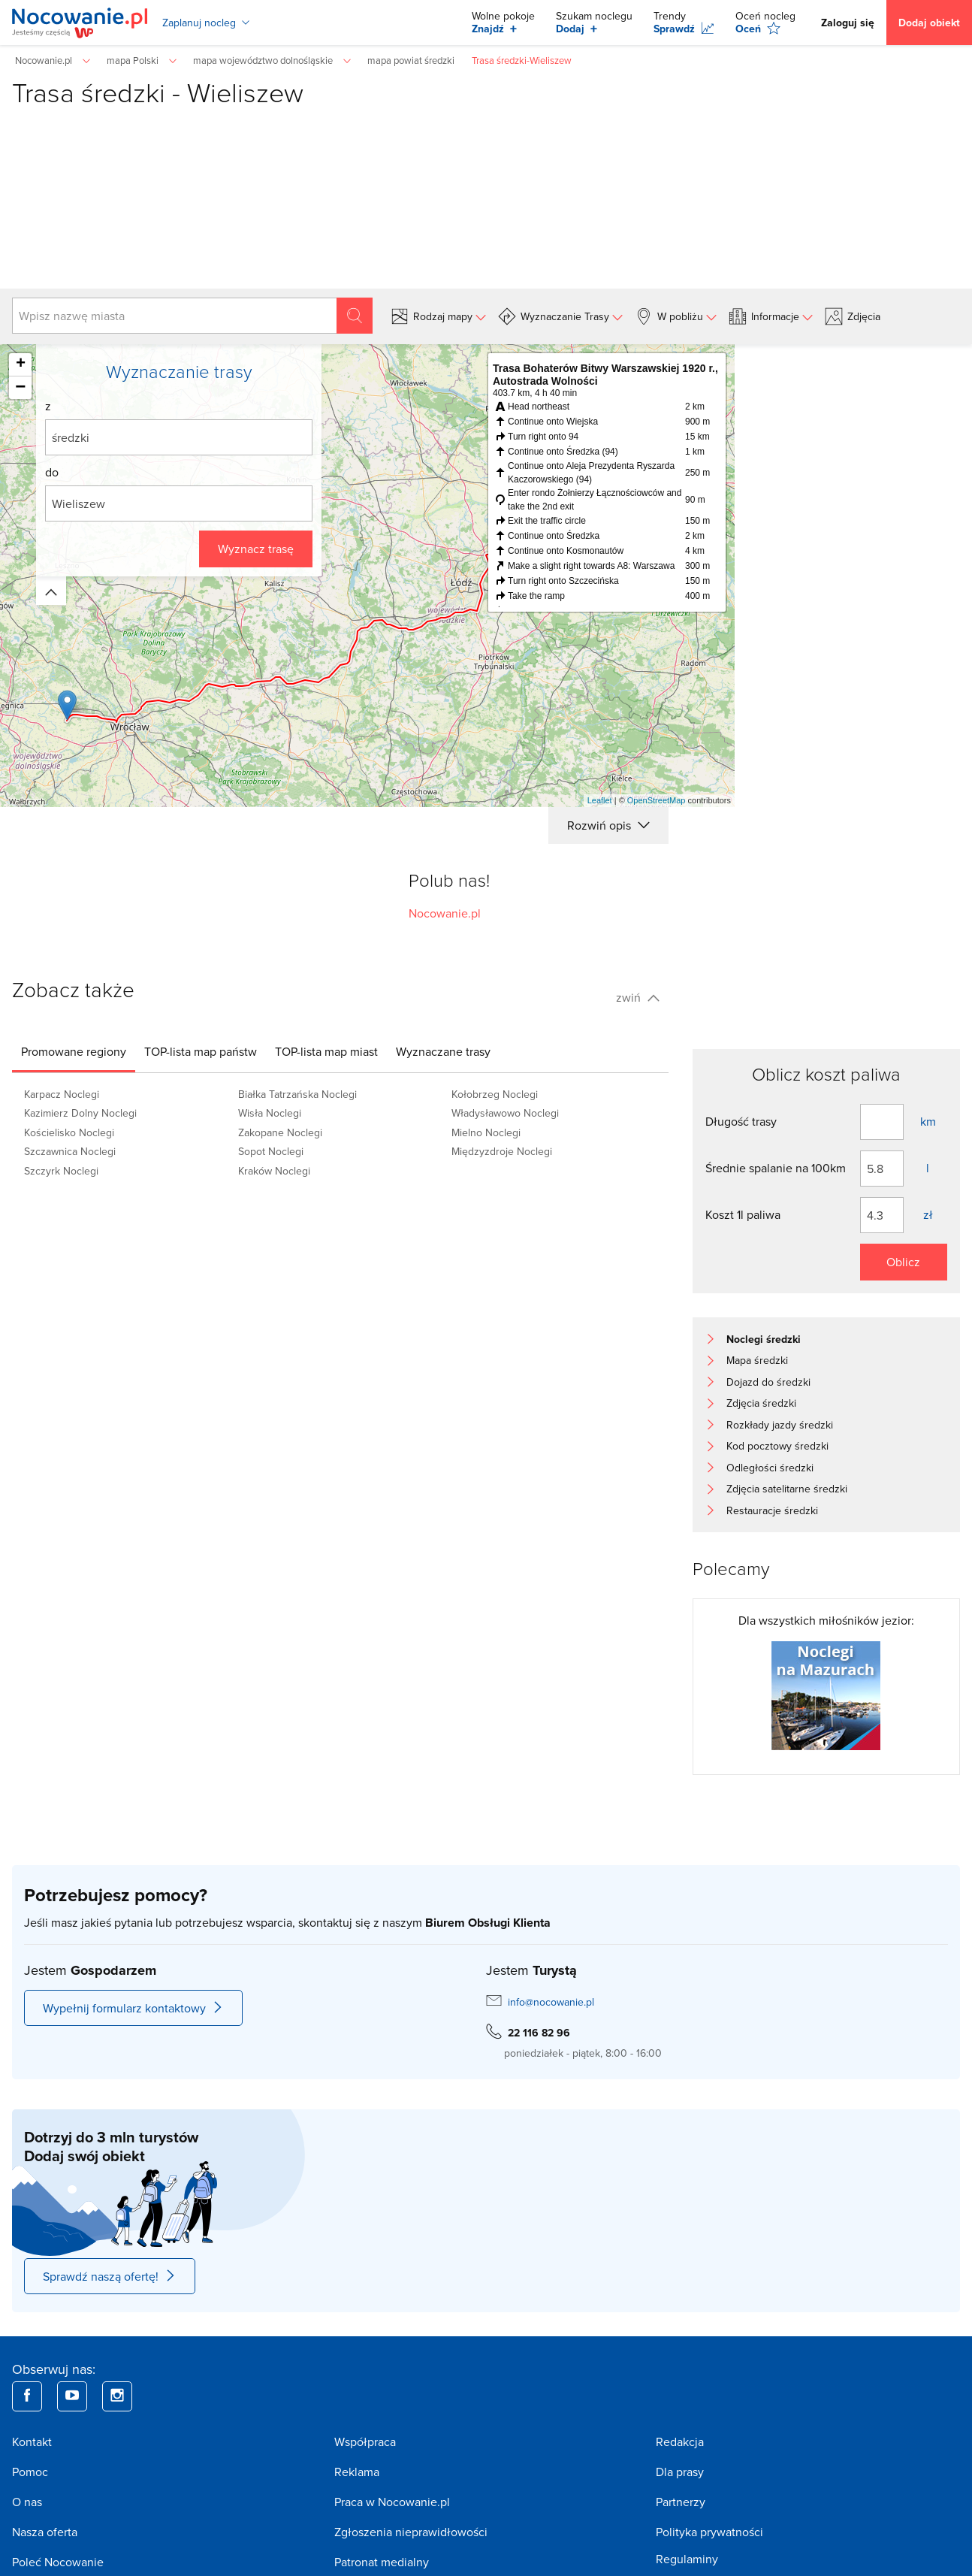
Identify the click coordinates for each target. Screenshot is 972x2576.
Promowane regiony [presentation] (73, 1051)
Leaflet (599, 800)
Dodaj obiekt (929, 22)
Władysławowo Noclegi (505, 1112)
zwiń (638, 997)
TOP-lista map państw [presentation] (200, 1051)
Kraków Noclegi (274, 1170)
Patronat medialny (381, 2561)
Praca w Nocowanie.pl (392, 2501)
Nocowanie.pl (445, 913)
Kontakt (32, 2441)
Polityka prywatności (709, 2531)
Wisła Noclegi (269, 1112)
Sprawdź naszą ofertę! (110, 2276)
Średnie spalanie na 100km (775, 1168)
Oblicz (903, 1261)
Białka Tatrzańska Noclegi (297, 1094)
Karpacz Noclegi (61, 1094)
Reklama (356, 2471)
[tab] (73, 1051)
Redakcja (680, 2441)
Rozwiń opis (608, 825)
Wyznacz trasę (256, 548)
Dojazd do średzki (768, 1381)
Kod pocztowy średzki (777, 1445)
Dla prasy (680, 2471)
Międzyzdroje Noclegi (501, 1151)
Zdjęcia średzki (761, 1402)
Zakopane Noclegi (280, 1132)
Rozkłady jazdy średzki (779, 1424)
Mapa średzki (757, 1360)
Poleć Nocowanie (58, 2561)
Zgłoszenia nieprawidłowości (411, 2531)
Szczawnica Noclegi (70, 1151)
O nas (27, 2501)
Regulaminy (687, 2558)
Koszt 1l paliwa (742, 1214)
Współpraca (365, 2441)
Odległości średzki (770, 1467)
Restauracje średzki (772, 1510)
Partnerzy (680, 2501)
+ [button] (21, 364)
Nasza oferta (44, 2531)
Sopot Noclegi (270, 1151)
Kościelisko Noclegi (69, 1132)
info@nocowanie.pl (551, 2001)
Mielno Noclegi (486, 1132)
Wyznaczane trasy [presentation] (443, 1051)
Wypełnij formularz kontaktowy (133, 2008)
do (52, 471)
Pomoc (30, 2471)
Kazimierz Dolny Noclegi (80, 1112)
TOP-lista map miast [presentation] (326, 1051)
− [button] (20, 387)
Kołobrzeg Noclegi (494, 1094)
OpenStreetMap (656, 800)
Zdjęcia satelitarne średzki (786, 1488)
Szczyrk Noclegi (61, 1170)
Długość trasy (741, 1121)
